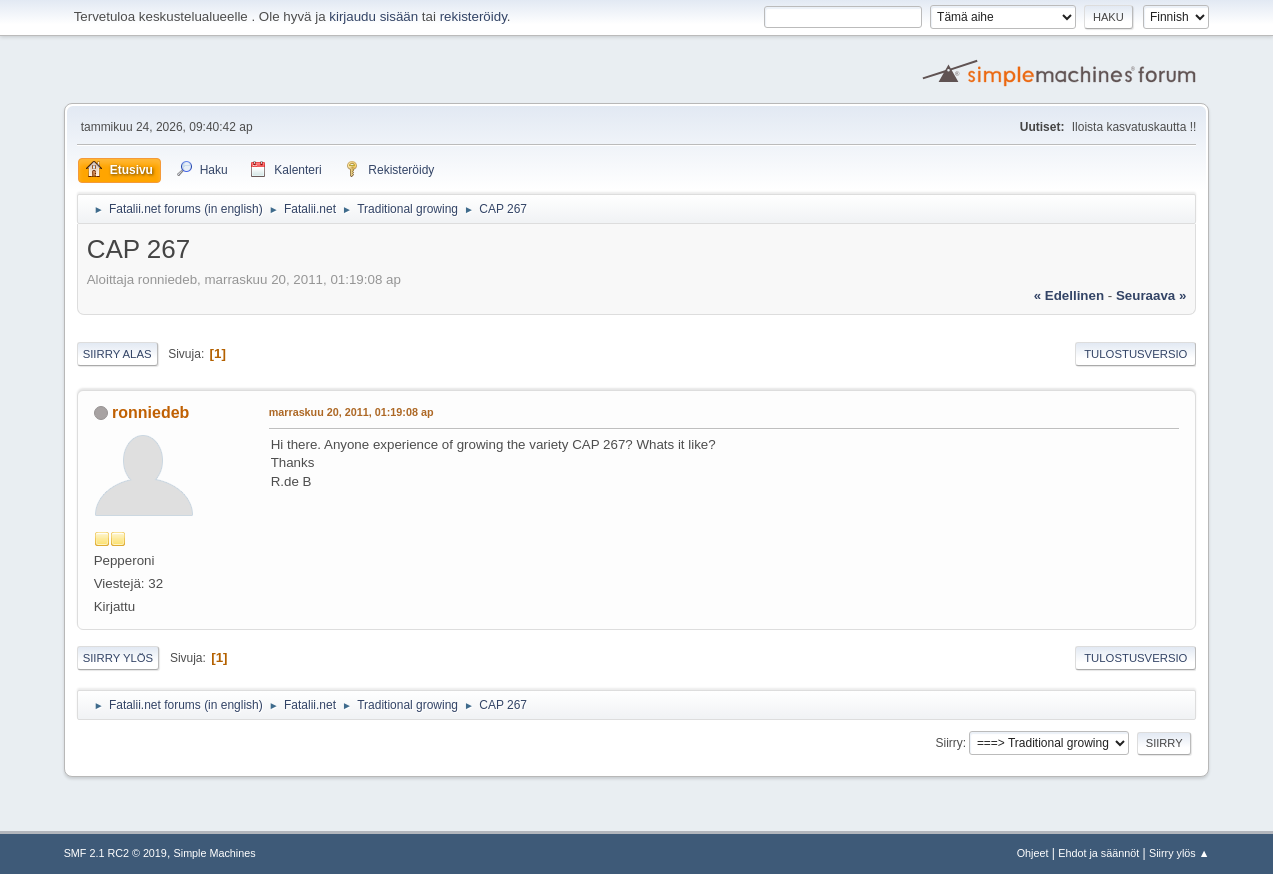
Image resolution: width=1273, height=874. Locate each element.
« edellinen (1069, 295)
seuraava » (1151, 295)
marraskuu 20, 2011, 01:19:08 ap (351, 412)
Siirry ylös (118, 658)
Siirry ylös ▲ (1179, 853)
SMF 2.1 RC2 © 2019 (115, 853)
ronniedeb (150, 412)
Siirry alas (117, 354)
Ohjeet (1033, 853)
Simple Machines (215, 853)
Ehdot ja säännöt (1098, 853)
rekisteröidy (473, 16)
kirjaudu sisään (373, 16)
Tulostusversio (1135, 354)
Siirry (949, 743)
